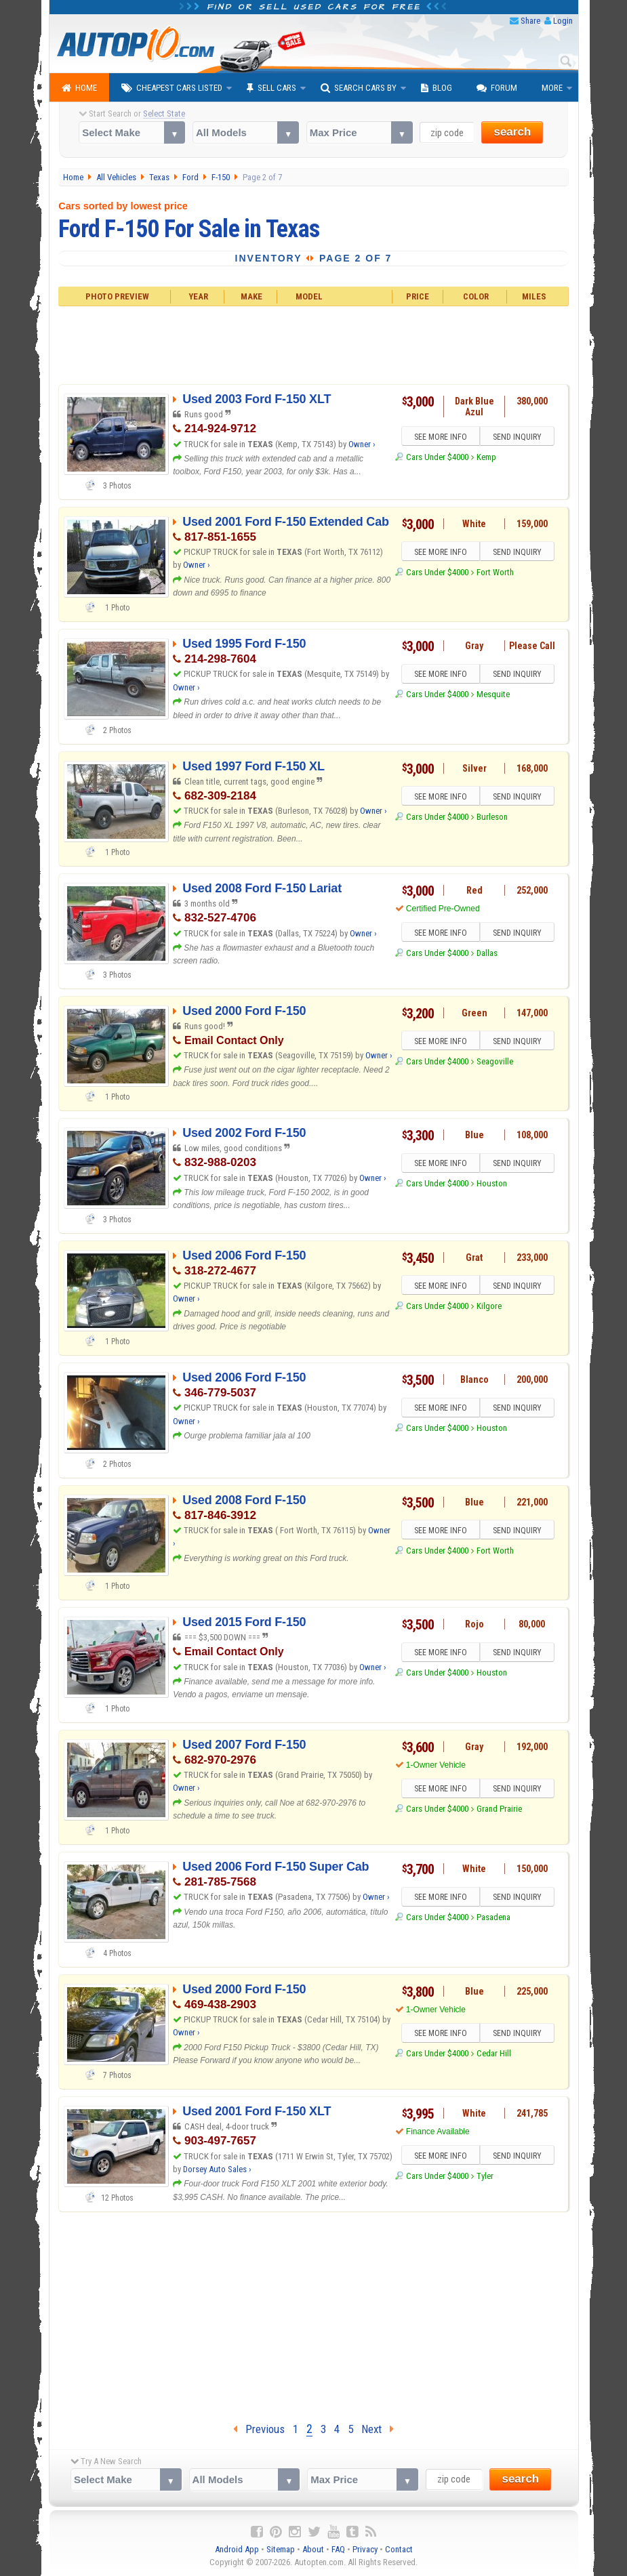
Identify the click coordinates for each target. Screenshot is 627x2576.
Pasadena (493, 1918)
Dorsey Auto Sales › (217, 2169)
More (552, 88)
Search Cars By (359, 88)
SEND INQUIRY (517, 437)
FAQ (338, 2549)
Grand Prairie (499, 1809)
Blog (436, 88)
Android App (237, 2549)
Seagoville (495, 1061)
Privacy (365, 2549)
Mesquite (493, 695)
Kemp (486, 457)
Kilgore (489, 1306)
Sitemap (280, 2549)
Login (563, 21)
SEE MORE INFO (439, 437)
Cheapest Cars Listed (171, 88)
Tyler (485, 2176)
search (512, 131)
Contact (399, 2549)
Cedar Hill (494, 2054)
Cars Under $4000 (437, 457)
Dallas (487, 953)
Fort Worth (495, 572)
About (313, 2549)
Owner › (362, 444)
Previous (259, 2429)
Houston (492, 1184)
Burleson (492, 817)
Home (79, 88)
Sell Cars (271, 88)
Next (377, 2429)
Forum (497, 88)
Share (530, 21)
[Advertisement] (313, 343)
